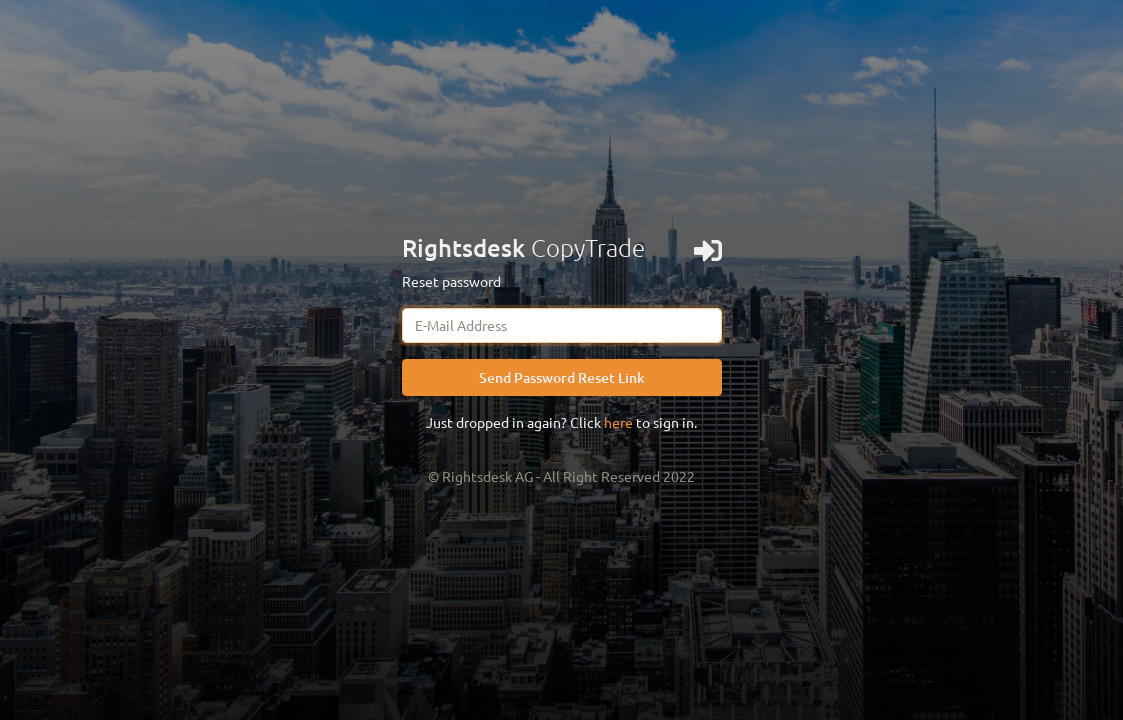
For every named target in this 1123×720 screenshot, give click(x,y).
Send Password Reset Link (562, 377)
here (618, 422)
